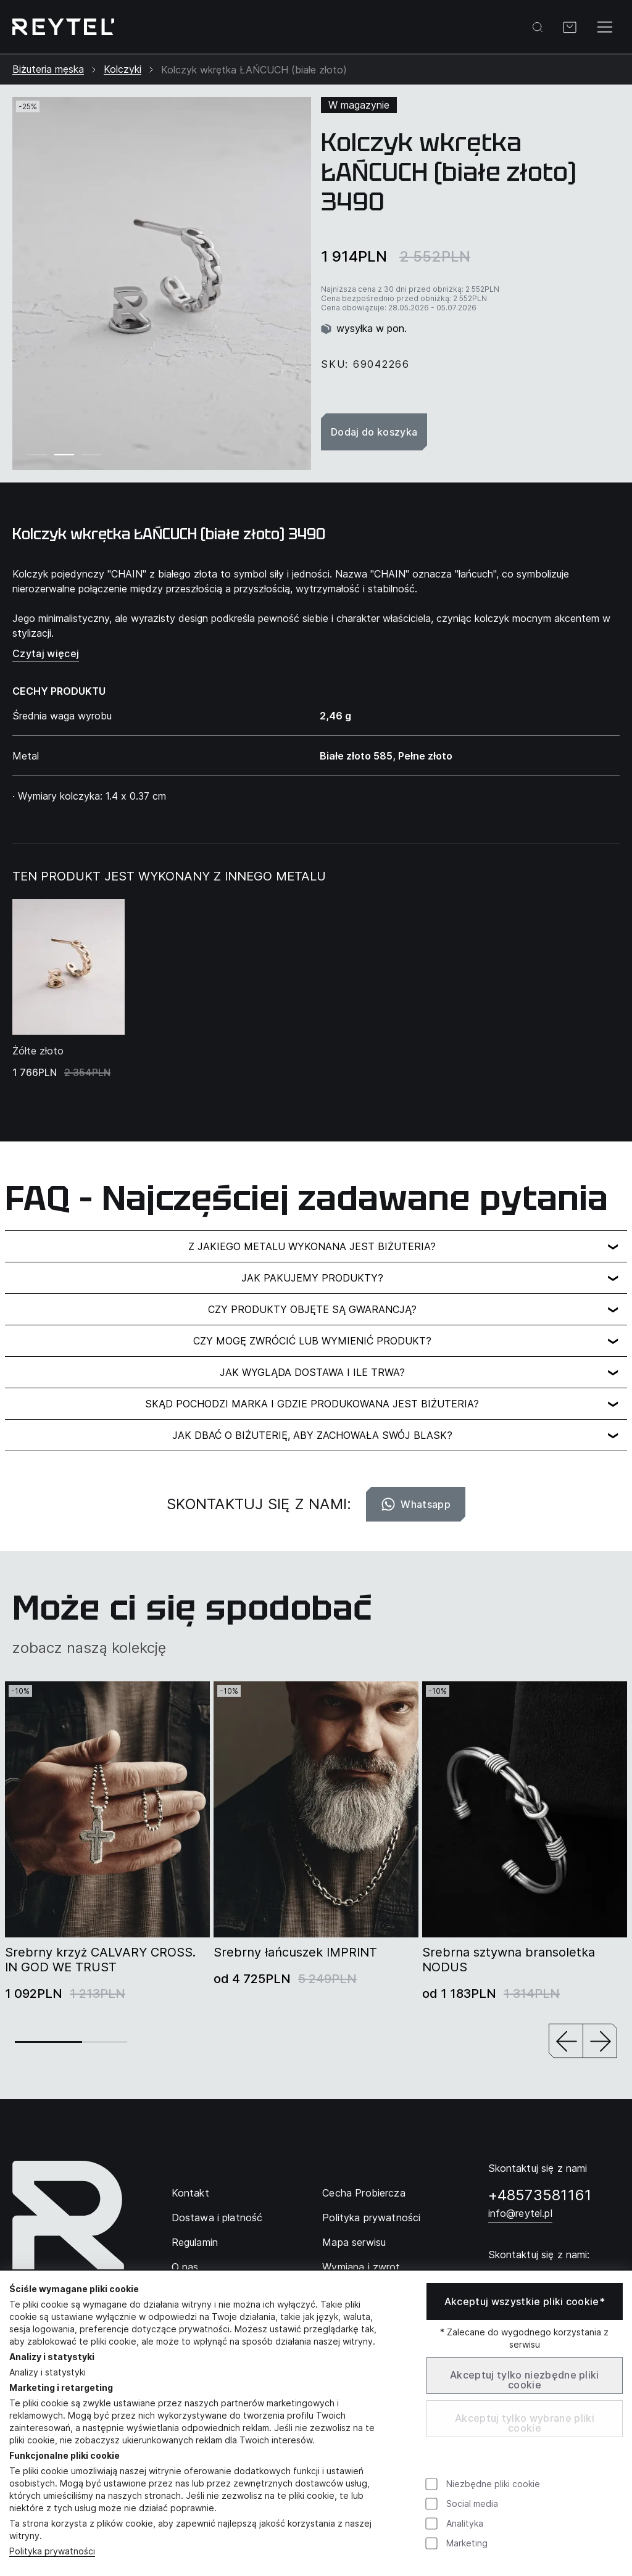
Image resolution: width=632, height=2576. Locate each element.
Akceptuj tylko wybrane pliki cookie (524, 2423)
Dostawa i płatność (217, 2217)
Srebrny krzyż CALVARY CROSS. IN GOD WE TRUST (100, 1959)
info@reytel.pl (520, 2213)
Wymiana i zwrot (361, 2267)
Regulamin (195, 2242)
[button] (566, 2042)
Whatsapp (416, 1504)
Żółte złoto (38, 1051)
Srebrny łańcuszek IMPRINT (295, 1952)
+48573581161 (540, 2195)
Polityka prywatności (371, 2217)
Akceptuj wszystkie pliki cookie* (524, 2301)
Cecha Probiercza (363, 2193)
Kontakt (190, 2193)
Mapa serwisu (354, 2242)
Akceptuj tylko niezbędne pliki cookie (524, 2380)
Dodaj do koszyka (374, 432)
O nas (185, 2267)
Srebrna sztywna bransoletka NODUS (508, 1959)
